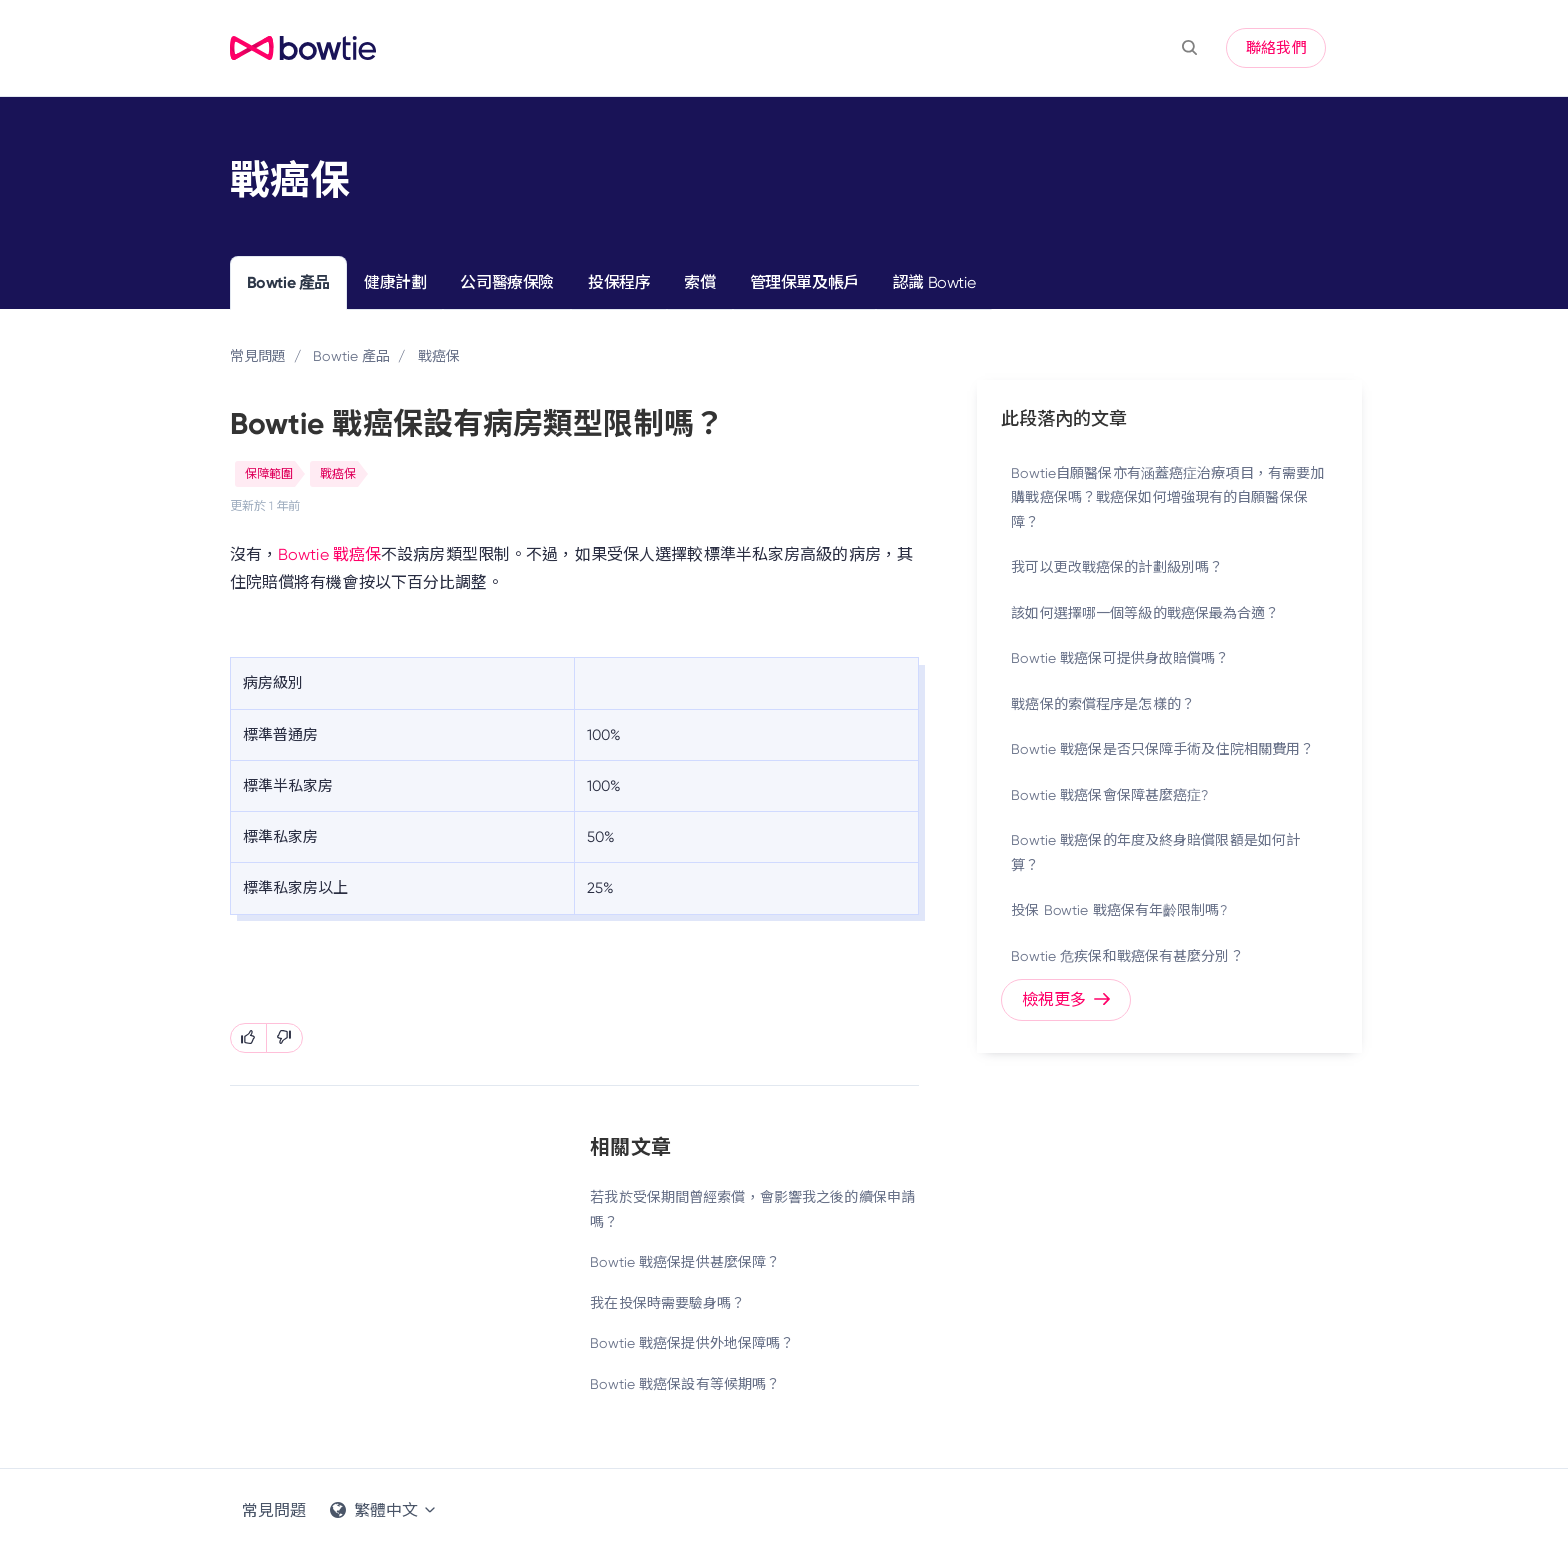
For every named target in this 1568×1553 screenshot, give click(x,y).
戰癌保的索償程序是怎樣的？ (1103, 704)
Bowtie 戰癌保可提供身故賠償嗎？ (1120, 658)
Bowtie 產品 (288, 282)
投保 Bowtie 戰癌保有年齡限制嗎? (1118, 910)
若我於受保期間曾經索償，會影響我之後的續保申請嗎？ (752, 1209)
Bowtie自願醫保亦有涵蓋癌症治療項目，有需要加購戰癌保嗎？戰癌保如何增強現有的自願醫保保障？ (1167, 497)
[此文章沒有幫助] (284, 1038)
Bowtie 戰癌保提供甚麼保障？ (685, 1262)
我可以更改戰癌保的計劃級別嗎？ (1117, 567)
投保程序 (619, 282)
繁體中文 (384, 1510)
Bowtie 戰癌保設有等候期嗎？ (685, 1384)
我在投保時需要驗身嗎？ (667, 1303)
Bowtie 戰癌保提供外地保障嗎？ (692, 1343)
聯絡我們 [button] (1276, 48)
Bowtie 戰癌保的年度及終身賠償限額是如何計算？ (1155, 852)
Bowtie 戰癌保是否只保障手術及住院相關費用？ (1162, 749)
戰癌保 (439, 356)
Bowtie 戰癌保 (329, 554)
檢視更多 (1066, 999)
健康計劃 (395, 282)
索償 (699, 282)
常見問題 (258, 356)
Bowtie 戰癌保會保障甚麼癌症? (1109, 795)
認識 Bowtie (934, 282)
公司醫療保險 (507, 282)
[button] (1189, 48)
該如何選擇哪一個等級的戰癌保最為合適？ (1145, 613)
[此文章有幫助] (248, 1038)
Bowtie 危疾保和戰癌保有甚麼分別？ (1127, 956)
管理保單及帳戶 (804, 282)
